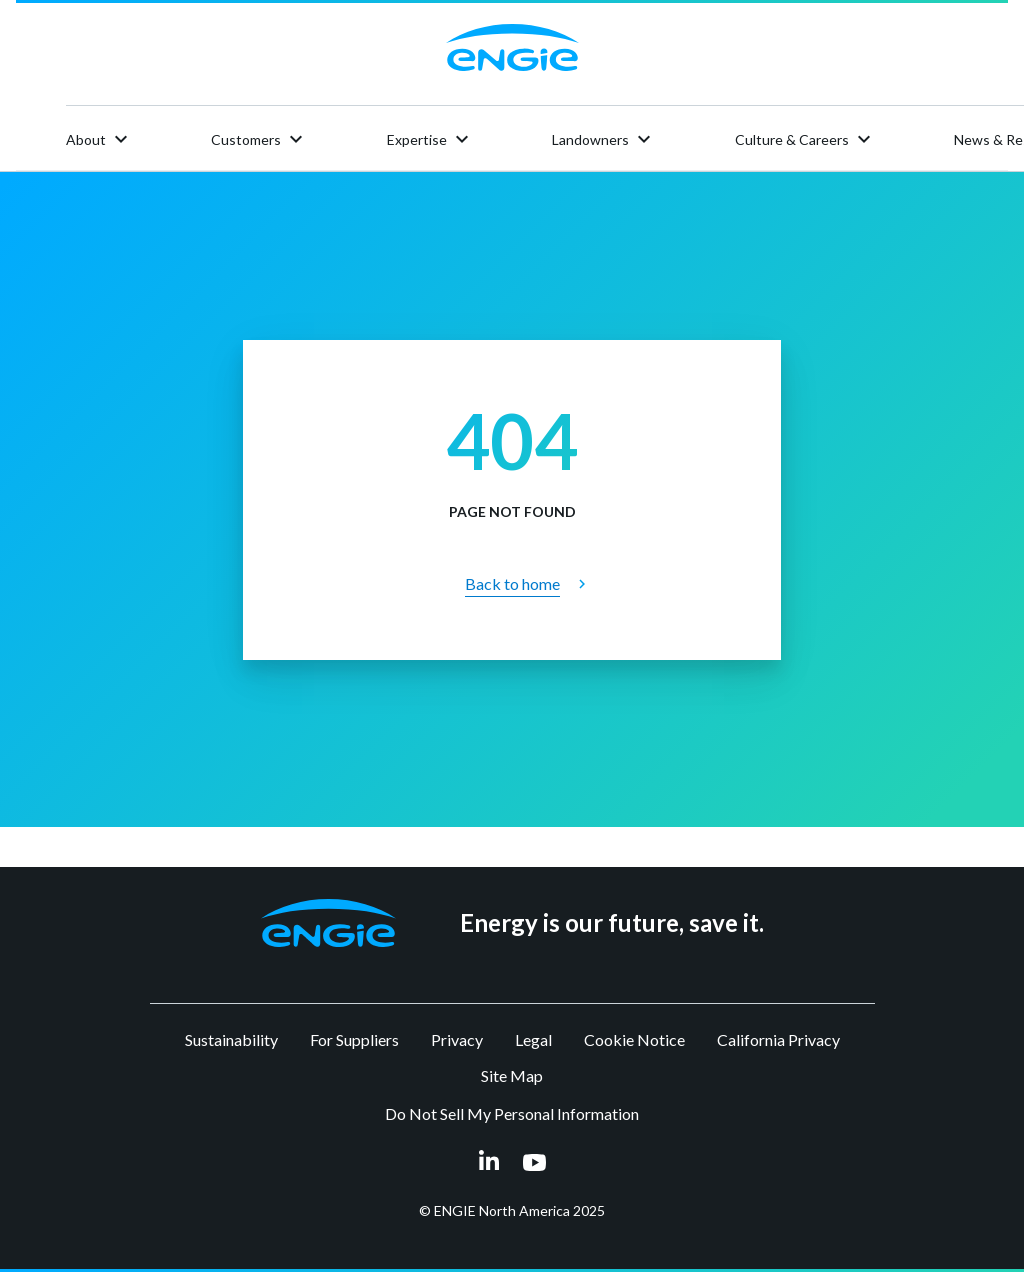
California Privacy (778, 1039)
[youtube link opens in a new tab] (534, 1164)
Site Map (512, 1075)
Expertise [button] (430, 139)
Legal (533, 1039)
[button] (328, 923)
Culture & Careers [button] (805, 139)
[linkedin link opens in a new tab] (489, 1165)
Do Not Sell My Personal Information (512, 1113)
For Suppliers (354, 1039)
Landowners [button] (604, 139)
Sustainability (231, 1039)
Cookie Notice (634, 1039)
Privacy (457, 1039)
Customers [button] (259, 139)
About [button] (99, 139)
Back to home (512, 583)
